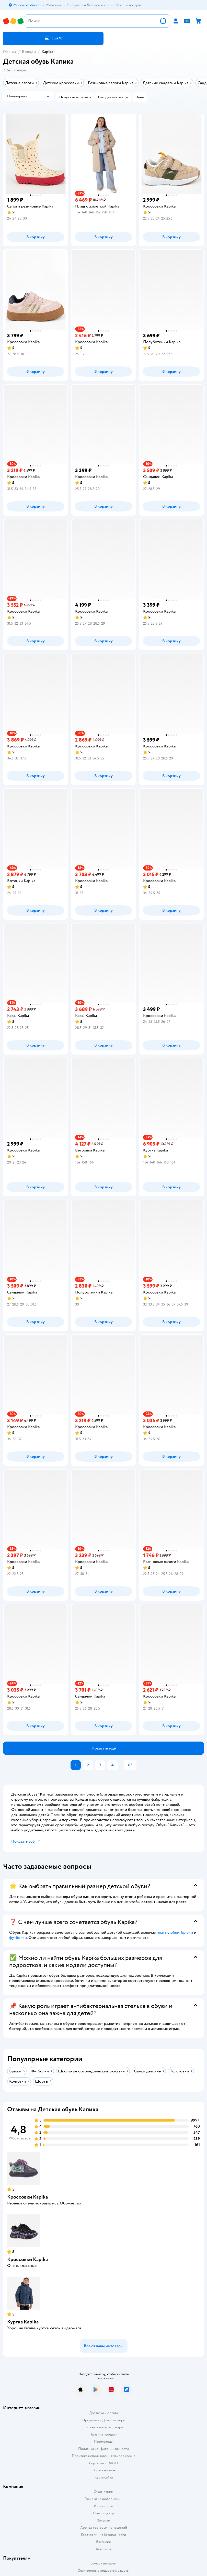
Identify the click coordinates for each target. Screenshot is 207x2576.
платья (162, 1932)
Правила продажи (103, 2434)
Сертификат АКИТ (103, 2463)
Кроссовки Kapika (27, 2197)
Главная (9, 51)
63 (130, 1765)
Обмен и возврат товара (104, 2427)
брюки (187, 1932)
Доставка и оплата (103, 2413)
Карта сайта (104, 2477)
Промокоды (103, 2441)
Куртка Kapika (23, 2322)
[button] (53, 38)
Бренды (29, 51)
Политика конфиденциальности (103, 2449)
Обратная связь (103, 2470)
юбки (174, 1932)
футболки (18, 1937)
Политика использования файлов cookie (103, 2456)
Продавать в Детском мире (103, 2420)
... (121, 1765)
